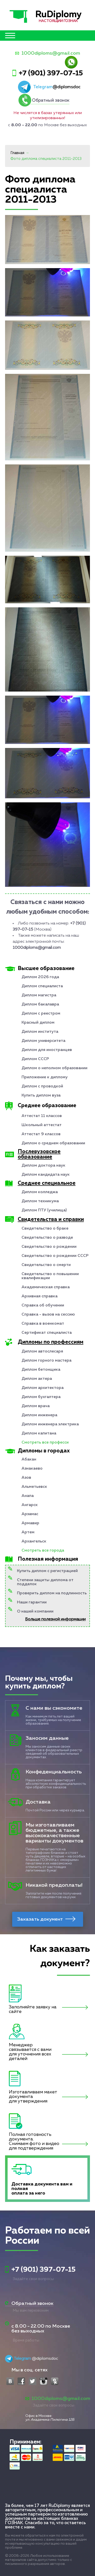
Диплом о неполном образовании (54, 1068)
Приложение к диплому (45, 1077)
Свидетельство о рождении (49, 1247)
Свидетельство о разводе (47, 1238)
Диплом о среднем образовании (53, 1143)
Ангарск (30, 1505)
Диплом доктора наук (43, 1166)
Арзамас (30, 1514)
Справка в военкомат (43, 1324)
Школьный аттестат (42, 1125)
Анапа (28, 1496)
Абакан (29, 1459)
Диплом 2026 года (40, 977)
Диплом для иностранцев (47, 1050)
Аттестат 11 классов (42, 1116)
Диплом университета (43, 1041)
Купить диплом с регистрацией (47, 1571)
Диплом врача (36, 1406)
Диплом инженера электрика (50, 1424)
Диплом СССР (35, 1059)
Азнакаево (32, 1469)
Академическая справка (46, 1287)
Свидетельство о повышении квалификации (50, 1276)
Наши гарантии (32, 1602)
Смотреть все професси (45, 1443)
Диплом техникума (40, 1201)
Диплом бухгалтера (41, 1397)
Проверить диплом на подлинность (52, 1593)
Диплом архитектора (43, 1388)
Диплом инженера (39, 1415)
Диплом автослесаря (42, 1351)
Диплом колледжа (40, 1192)
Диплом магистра (39, 995)
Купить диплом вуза (41, 1095)
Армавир (30, 1523)
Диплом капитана (39, 1433)
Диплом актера (37, 1379)
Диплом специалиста (42, 986)
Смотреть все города (43, 1551)
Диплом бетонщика (41, 1370)
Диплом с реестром (41, 1014)
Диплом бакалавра (40, 1004)
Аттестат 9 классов (41, 1134)
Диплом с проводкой (42, 1086)
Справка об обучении (43, 1305)
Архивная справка (40, 1296)
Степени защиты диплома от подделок (45, 1582)
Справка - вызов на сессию (48, 1315)
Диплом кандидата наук (46, 1175)
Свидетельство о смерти (46, 1265)
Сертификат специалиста (47, 1333)
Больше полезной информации (55, 1619)
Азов (26, 1478)
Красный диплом (38, 1023)
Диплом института (40, 1032)
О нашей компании (35, 1611)
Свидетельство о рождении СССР (55, 1256)
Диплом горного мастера (46, 1361)
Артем (28, 1532)
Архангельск (34, 1541)
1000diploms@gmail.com (51, 53)
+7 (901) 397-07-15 (51, 73)
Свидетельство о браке (45, 1229)
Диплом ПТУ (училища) (44, 1210)
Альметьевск (34, 1487)
